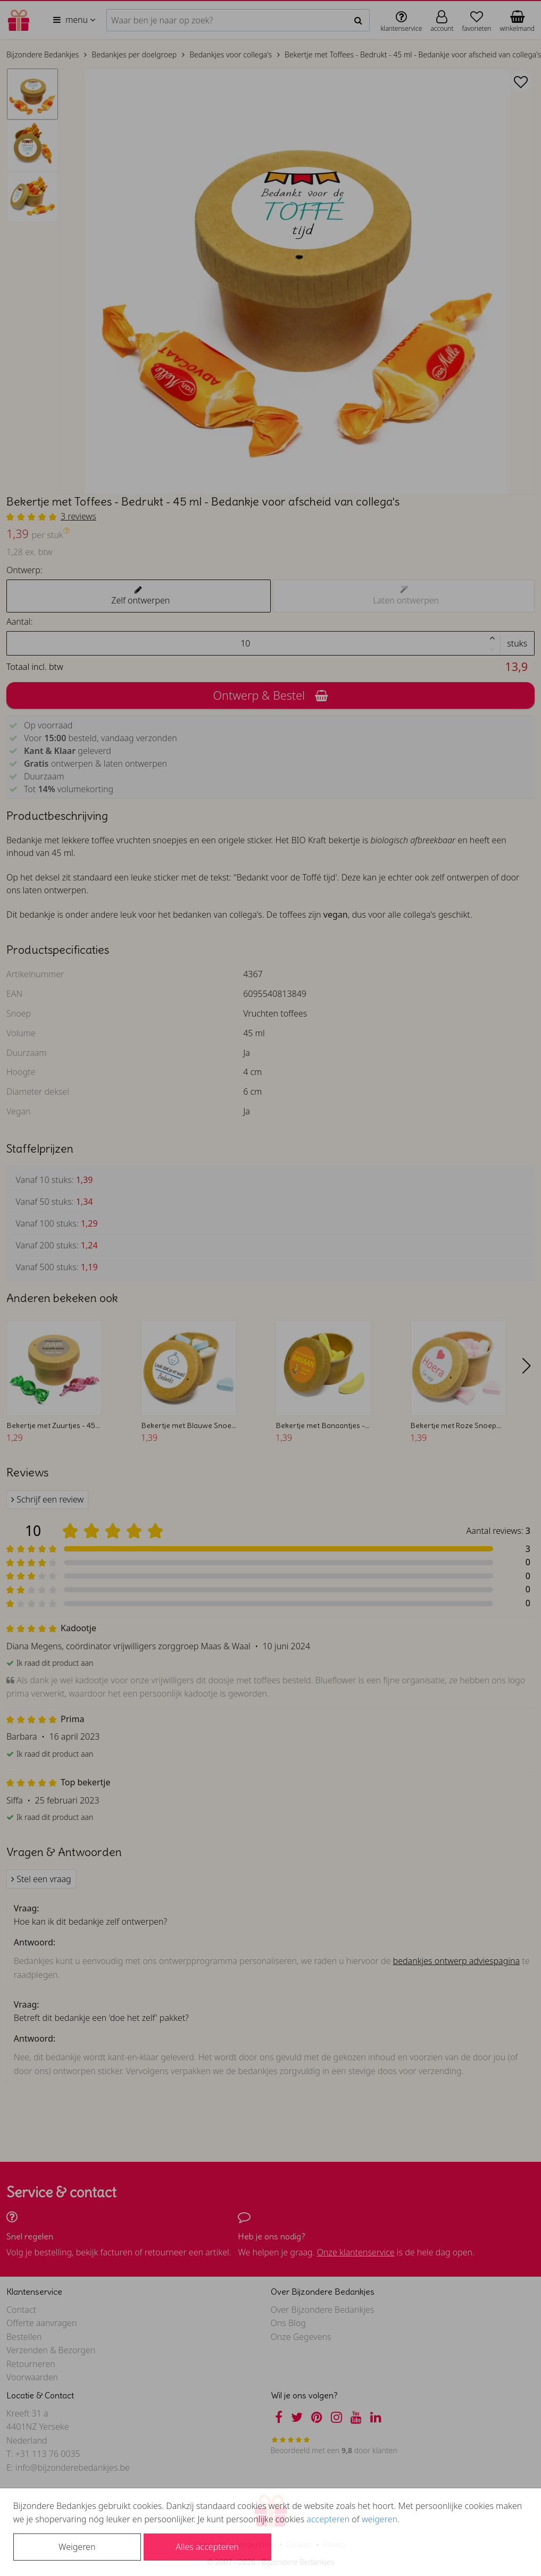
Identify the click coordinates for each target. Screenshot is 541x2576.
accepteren (327, 2519)
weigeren (379, 2519)
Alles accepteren (207, 2547)
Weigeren (77, 2547)
